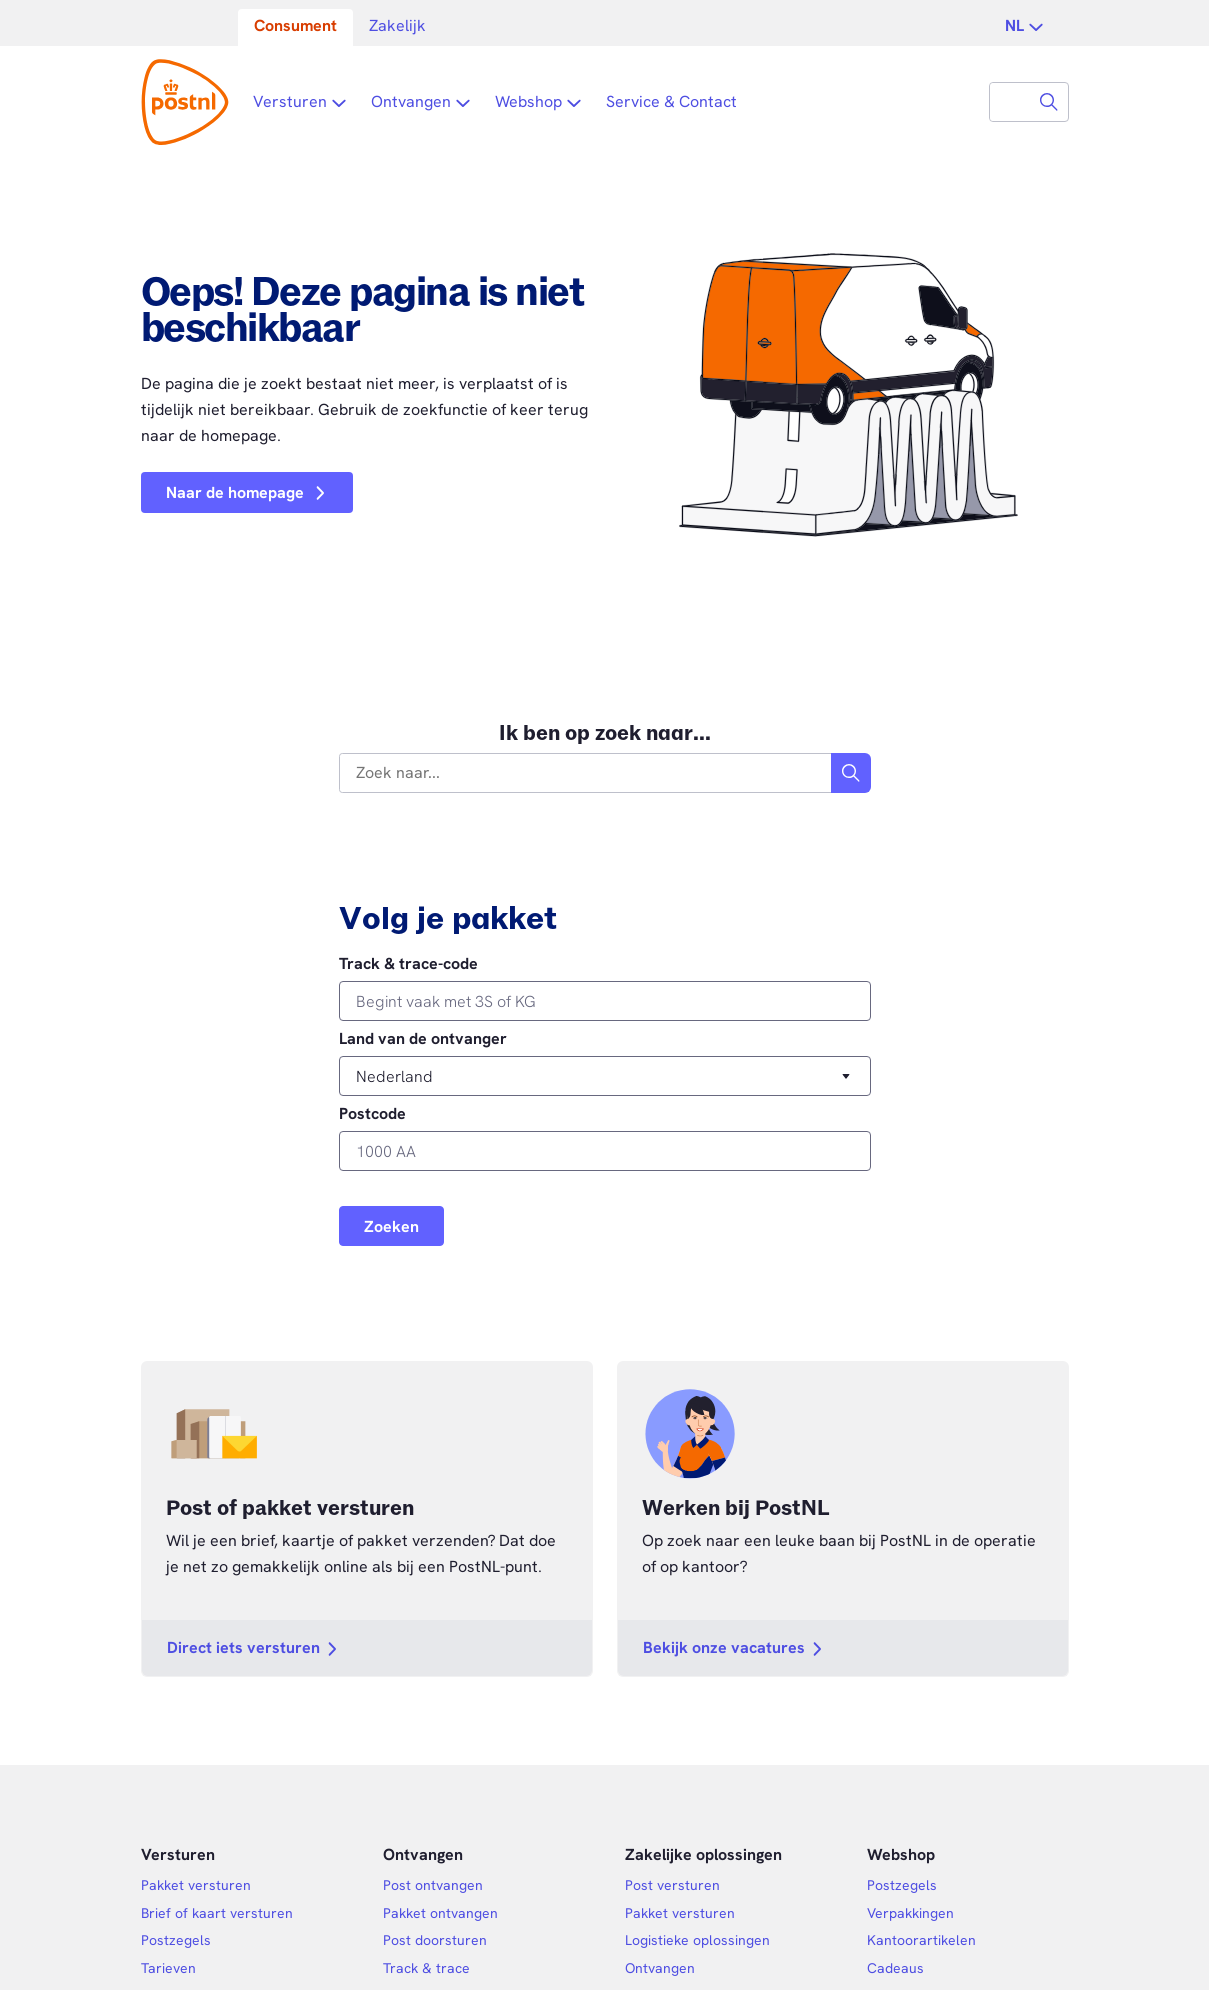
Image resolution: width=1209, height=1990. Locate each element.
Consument (295, 25)
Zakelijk (397, 25)
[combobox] (1010, 102)
